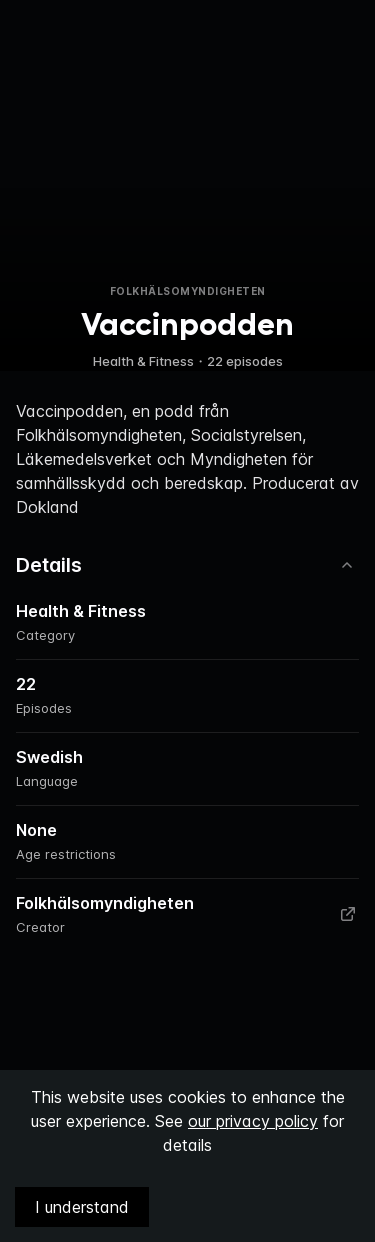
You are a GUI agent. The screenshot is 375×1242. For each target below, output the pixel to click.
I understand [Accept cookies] (82, 1207)
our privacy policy (253, 1121)
